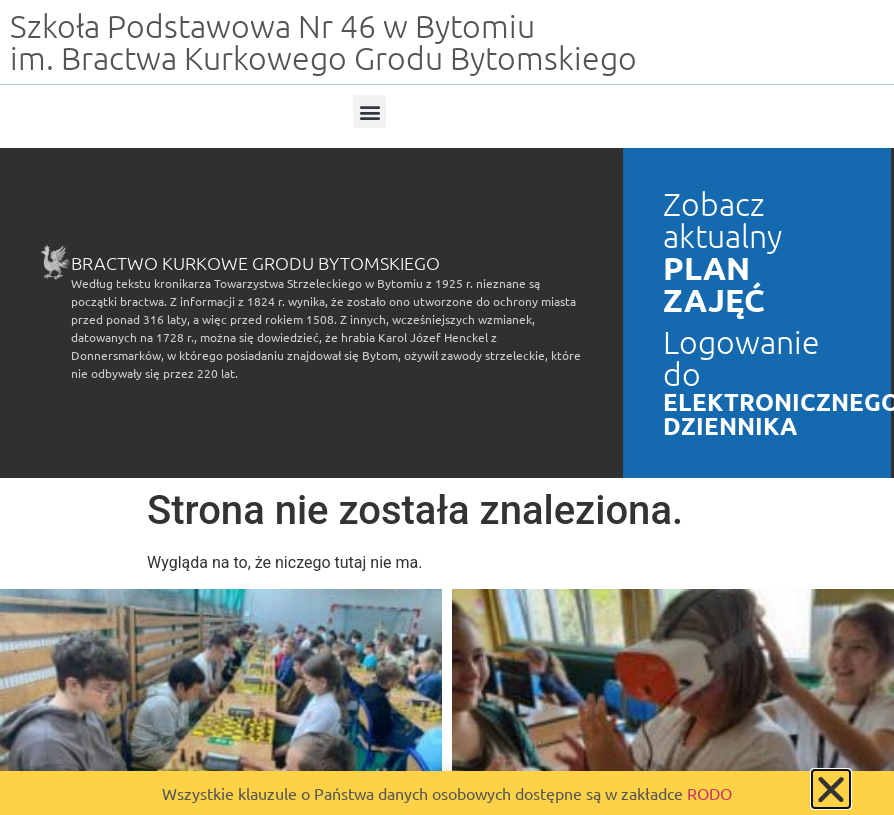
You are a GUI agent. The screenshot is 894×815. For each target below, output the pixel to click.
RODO (709, 793)
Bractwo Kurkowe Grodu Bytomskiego (255, 262)
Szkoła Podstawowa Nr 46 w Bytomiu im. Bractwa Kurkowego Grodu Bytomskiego (323, 42)
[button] (369, 111)
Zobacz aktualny (722, 220)
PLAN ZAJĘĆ (714, 284)
